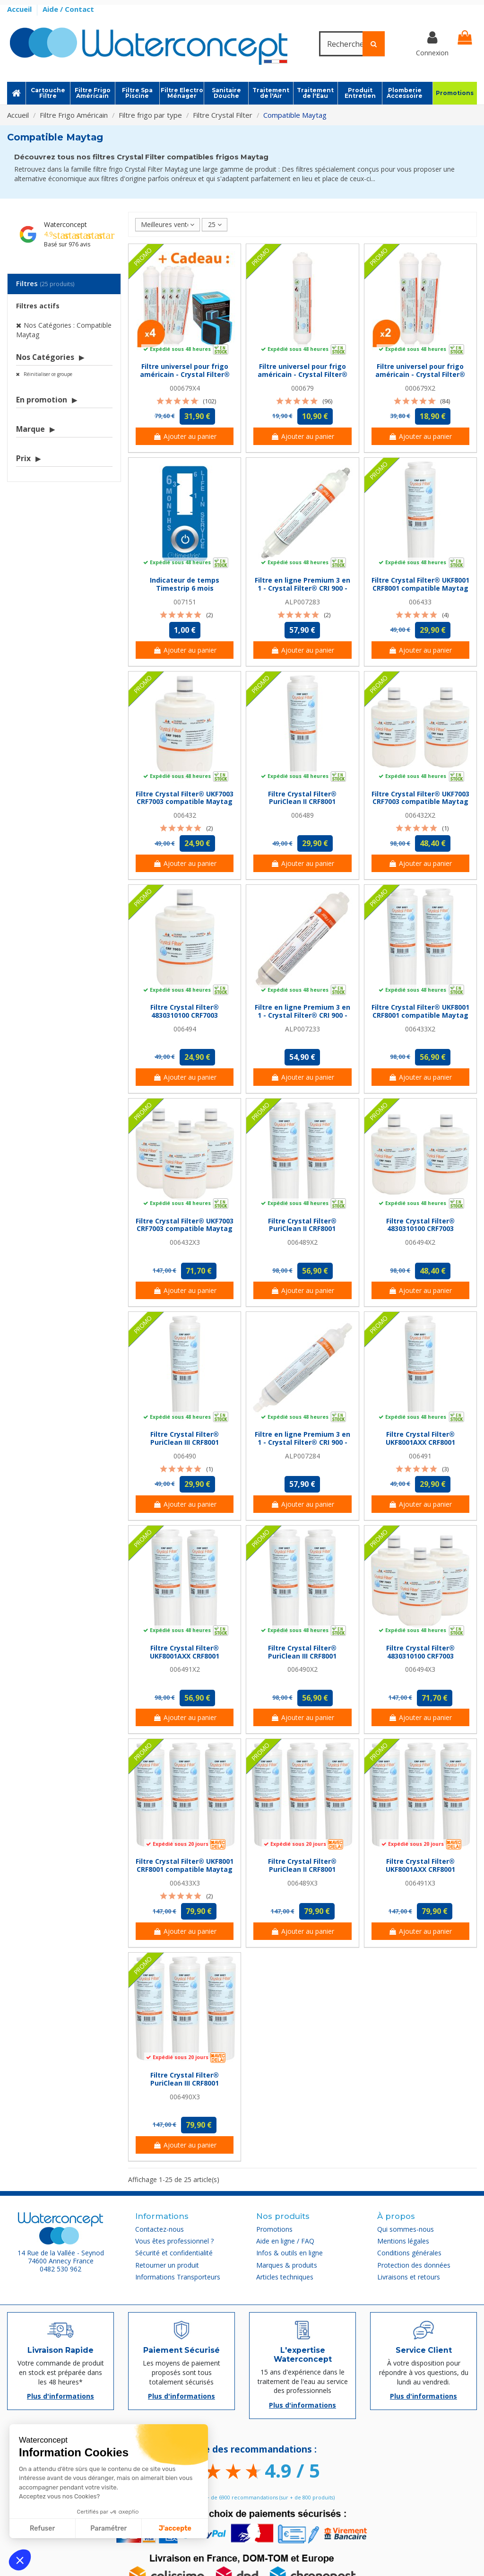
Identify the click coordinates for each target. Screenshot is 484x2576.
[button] (20, 2560)
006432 (184, 815)
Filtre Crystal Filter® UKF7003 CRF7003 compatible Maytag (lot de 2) (420, 801)
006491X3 (420, 1882)
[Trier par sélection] (167, 225)
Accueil (20, 9)
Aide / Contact (68, 9)
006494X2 (420, 1242)
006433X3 (185, 1882)
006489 (302, 815)
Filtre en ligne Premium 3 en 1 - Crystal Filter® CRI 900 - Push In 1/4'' (302, 588)
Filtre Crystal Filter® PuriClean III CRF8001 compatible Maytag (184, 1442)
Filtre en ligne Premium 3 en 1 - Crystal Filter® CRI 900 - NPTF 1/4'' (302, 1015)
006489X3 (302, 1882)
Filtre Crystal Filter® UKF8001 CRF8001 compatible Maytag (420, 584)
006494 (184, 1028)
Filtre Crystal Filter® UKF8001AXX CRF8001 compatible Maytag (420, 1442)
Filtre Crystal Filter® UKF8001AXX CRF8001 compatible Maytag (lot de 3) (420, 1873)
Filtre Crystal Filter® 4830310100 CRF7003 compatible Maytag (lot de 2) (420, 1232)
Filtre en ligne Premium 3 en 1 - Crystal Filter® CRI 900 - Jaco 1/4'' (302, 1442)
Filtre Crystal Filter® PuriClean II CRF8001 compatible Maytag (302, 801)
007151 (184, 601)
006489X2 (302, 1242)
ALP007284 (302, 1455)
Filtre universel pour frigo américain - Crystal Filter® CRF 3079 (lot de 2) (420, 374)
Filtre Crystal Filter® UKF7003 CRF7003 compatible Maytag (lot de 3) (184, 1228)
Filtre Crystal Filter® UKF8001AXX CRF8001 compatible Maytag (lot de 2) (185, 1659)
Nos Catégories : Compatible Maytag (64, 330)
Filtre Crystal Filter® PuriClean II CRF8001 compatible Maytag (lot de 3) (302, 1873)
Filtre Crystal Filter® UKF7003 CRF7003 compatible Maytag (184, 797)
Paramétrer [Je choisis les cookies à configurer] (108, 2528)
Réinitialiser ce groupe (47, 374)
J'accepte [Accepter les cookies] (175, 2528)
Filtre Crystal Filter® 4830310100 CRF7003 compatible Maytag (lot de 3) (420, 1659)
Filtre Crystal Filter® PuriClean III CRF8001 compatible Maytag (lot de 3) (185, 2086)
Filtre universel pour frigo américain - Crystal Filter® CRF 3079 (302, 374)
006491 (420, 1455)
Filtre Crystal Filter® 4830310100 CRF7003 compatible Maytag (184, 1015)
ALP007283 (302, 601)
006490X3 (185, 2096)
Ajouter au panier (184, 436)
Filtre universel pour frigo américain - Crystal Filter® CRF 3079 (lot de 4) (185, 374)
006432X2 (420, 815)
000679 (302, 388)
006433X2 (420, 1028)
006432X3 (185, 1242)
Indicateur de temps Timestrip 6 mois (184, 584)
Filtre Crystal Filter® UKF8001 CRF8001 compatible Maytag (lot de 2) (420, 1015)
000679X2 (420, 388)
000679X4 (185, 388)
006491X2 (185, 1669)
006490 (184, 1455)
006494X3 (420, 1669)
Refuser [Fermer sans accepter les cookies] (42, 2528)
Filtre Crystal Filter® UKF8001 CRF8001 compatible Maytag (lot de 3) (184, 1869)
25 (215, 224)
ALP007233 (302, 1028)
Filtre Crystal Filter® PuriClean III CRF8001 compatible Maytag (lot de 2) (302, 1659)
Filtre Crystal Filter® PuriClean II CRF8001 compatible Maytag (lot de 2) (302, 1232)
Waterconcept (65, 224)
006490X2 (302, 1669)
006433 (420, 601)
